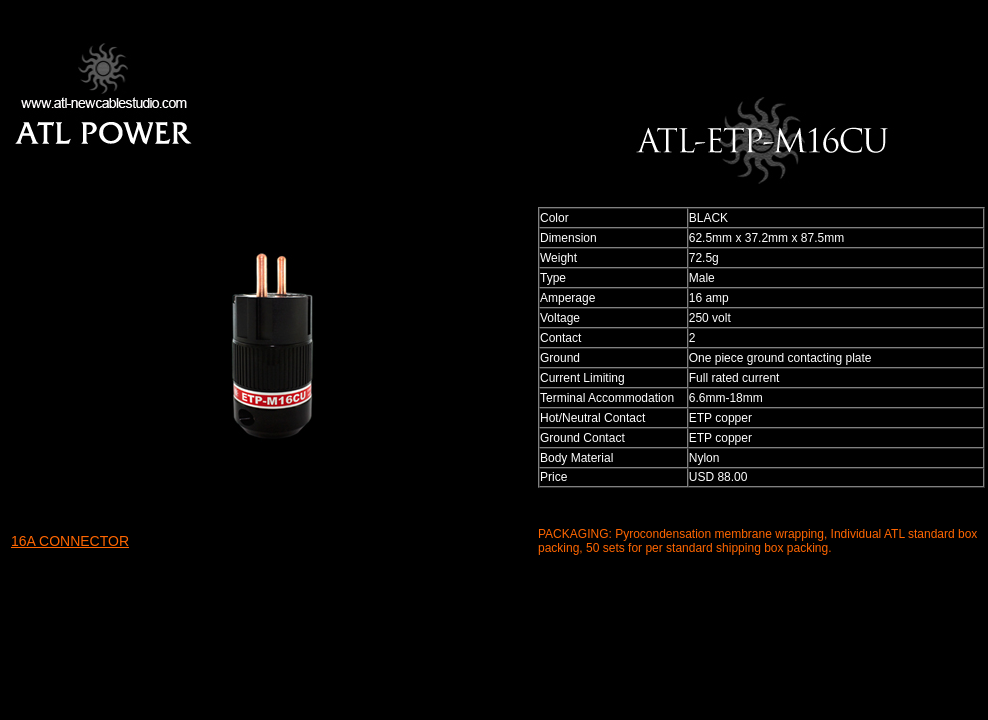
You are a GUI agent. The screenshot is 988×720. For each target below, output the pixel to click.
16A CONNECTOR (70, 541)
